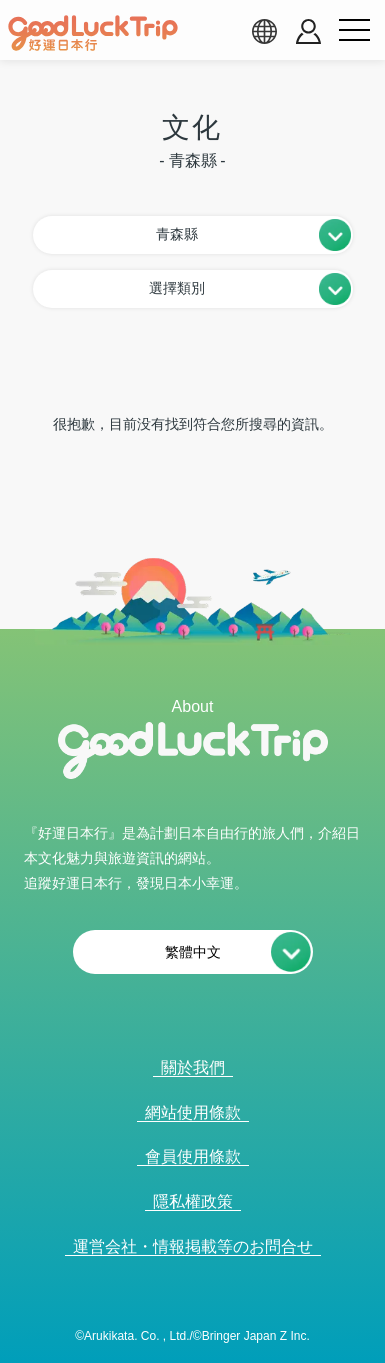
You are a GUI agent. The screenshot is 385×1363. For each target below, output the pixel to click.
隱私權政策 (193, 1201)
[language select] (264, 31)
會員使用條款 (193, 1156)
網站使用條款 (193, 1112)
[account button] (308, 31)
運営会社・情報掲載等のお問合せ (193, 1246)
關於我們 (193, 1067)
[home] (93, 33)
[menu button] (354, 31)
